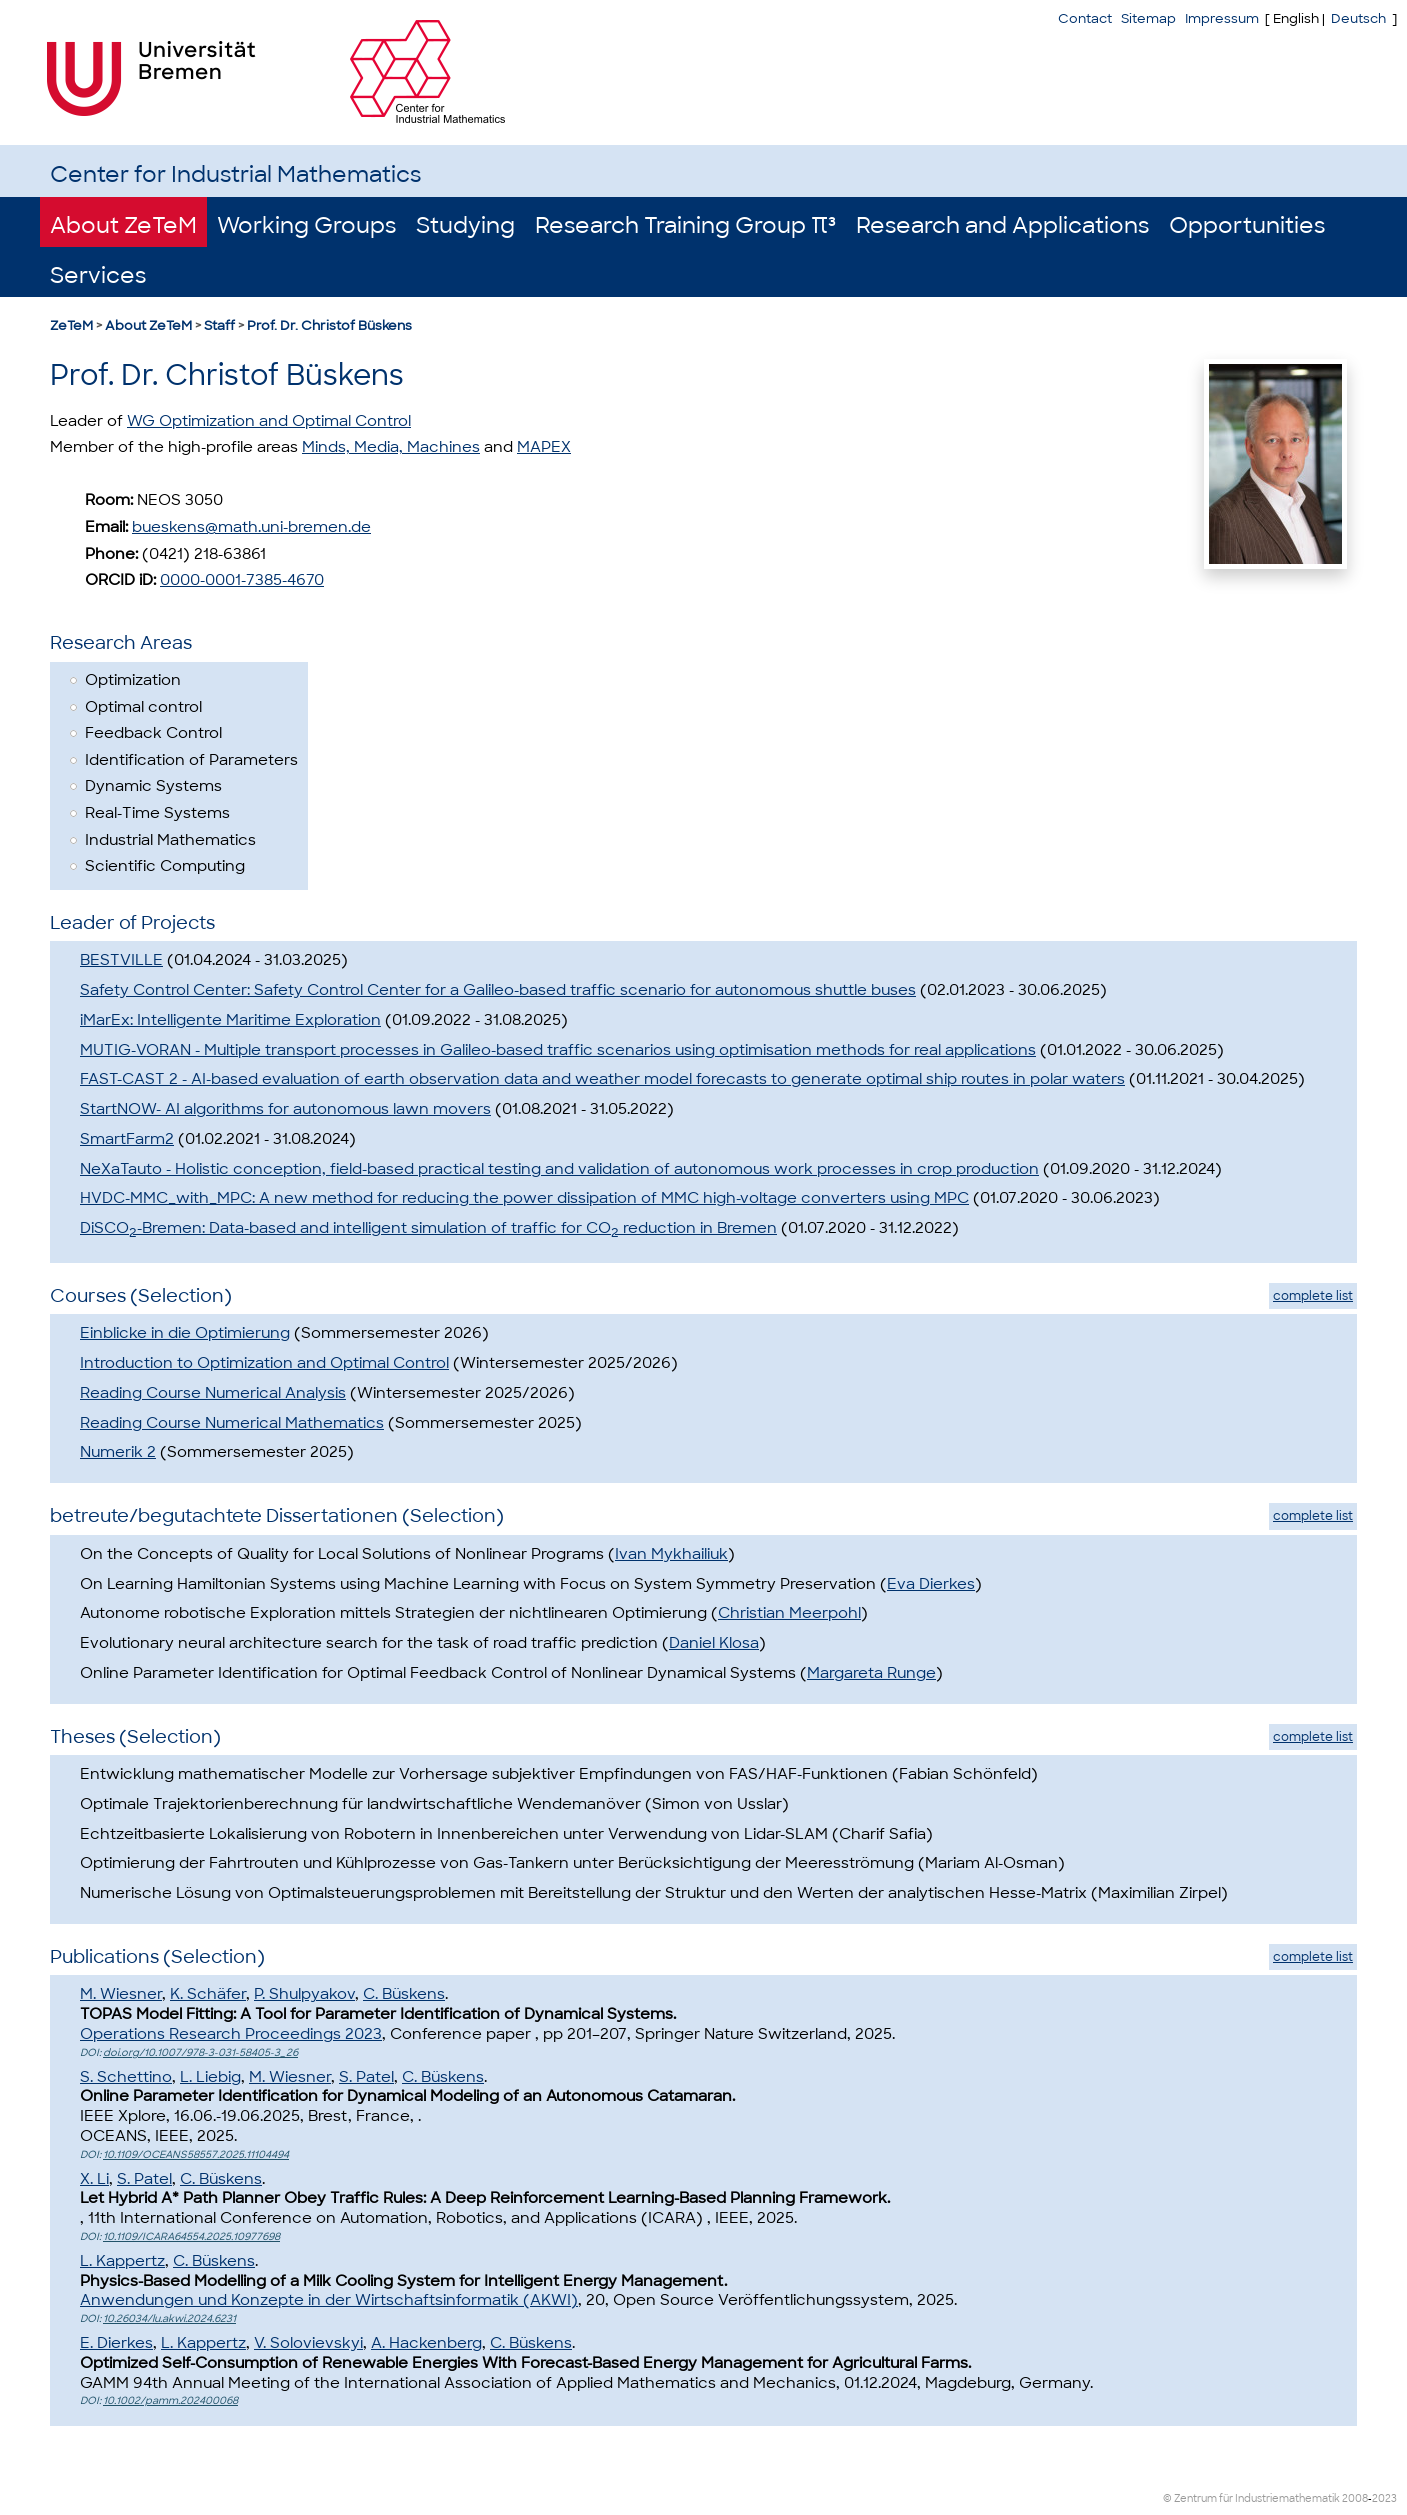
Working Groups (306, 225)
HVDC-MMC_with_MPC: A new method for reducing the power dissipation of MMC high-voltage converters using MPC (524, 1198)
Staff (219, 325)
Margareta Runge (871, 1673)
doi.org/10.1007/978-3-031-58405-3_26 (200, 2052)
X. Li (94, 2179)
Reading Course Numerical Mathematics (232, 1423)
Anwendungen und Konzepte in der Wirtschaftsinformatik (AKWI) (329, 2300)
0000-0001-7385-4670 (242, 580)
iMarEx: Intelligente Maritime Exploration (230, 1020)
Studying (465, 225)
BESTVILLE (121, 960)
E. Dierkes (116, 2343)
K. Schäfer (208, 1994)
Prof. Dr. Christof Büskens (329, 325)
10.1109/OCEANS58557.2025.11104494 (196, 2154)
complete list (1313, 1296)
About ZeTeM (123, 225)
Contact (1085, 18)
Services (98, 275)
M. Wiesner (121, 1994)
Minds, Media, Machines (391, 447)
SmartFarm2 (127, 1139)
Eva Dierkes (931, 1584)
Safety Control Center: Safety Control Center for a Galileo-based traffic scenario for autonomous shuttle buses (498, 990)
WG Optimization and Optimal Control (269, 421)
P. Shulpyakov (304, 1994)
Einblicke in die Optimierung (185, 1333)
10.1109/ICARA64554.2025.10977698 (191, 2236)
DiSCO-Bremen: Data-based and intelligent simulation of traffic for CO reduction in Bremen (428, 1228)
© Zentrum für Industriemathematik (1251, 2498)
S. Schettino (126, 2077)
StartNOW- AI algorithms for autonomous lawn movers (285, 1109)
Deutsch (1358, 18)
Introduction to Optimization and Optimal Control (264, 1363)
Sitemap (1148, 18)
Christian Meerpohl (789, 1613)
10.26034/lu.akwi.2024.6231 (169, 2318)
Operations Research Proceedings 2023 (231, 2034)
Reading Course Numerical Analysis (213, 1393)
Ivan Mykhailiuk (671, 1554)
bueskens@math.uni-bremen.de (251, 527)
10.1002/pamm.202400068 (170, 2400)
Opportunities (1247, 225)
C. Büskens (404, 1994)
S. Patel (366, 2077)
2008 (1355, 2498)
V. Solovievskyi (308, 2343)
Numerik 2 (118, 1452)
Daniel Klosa (714, 1643)
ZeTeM (71, 325)
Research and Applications (1002, 225)
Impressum (1222, 18)
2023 (1384, 2498)
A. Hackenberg (426, 2343)
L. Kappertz (122, 2261)
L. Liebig (210, 2077)
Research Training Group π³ (685, 225)
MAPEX (544, 447)
